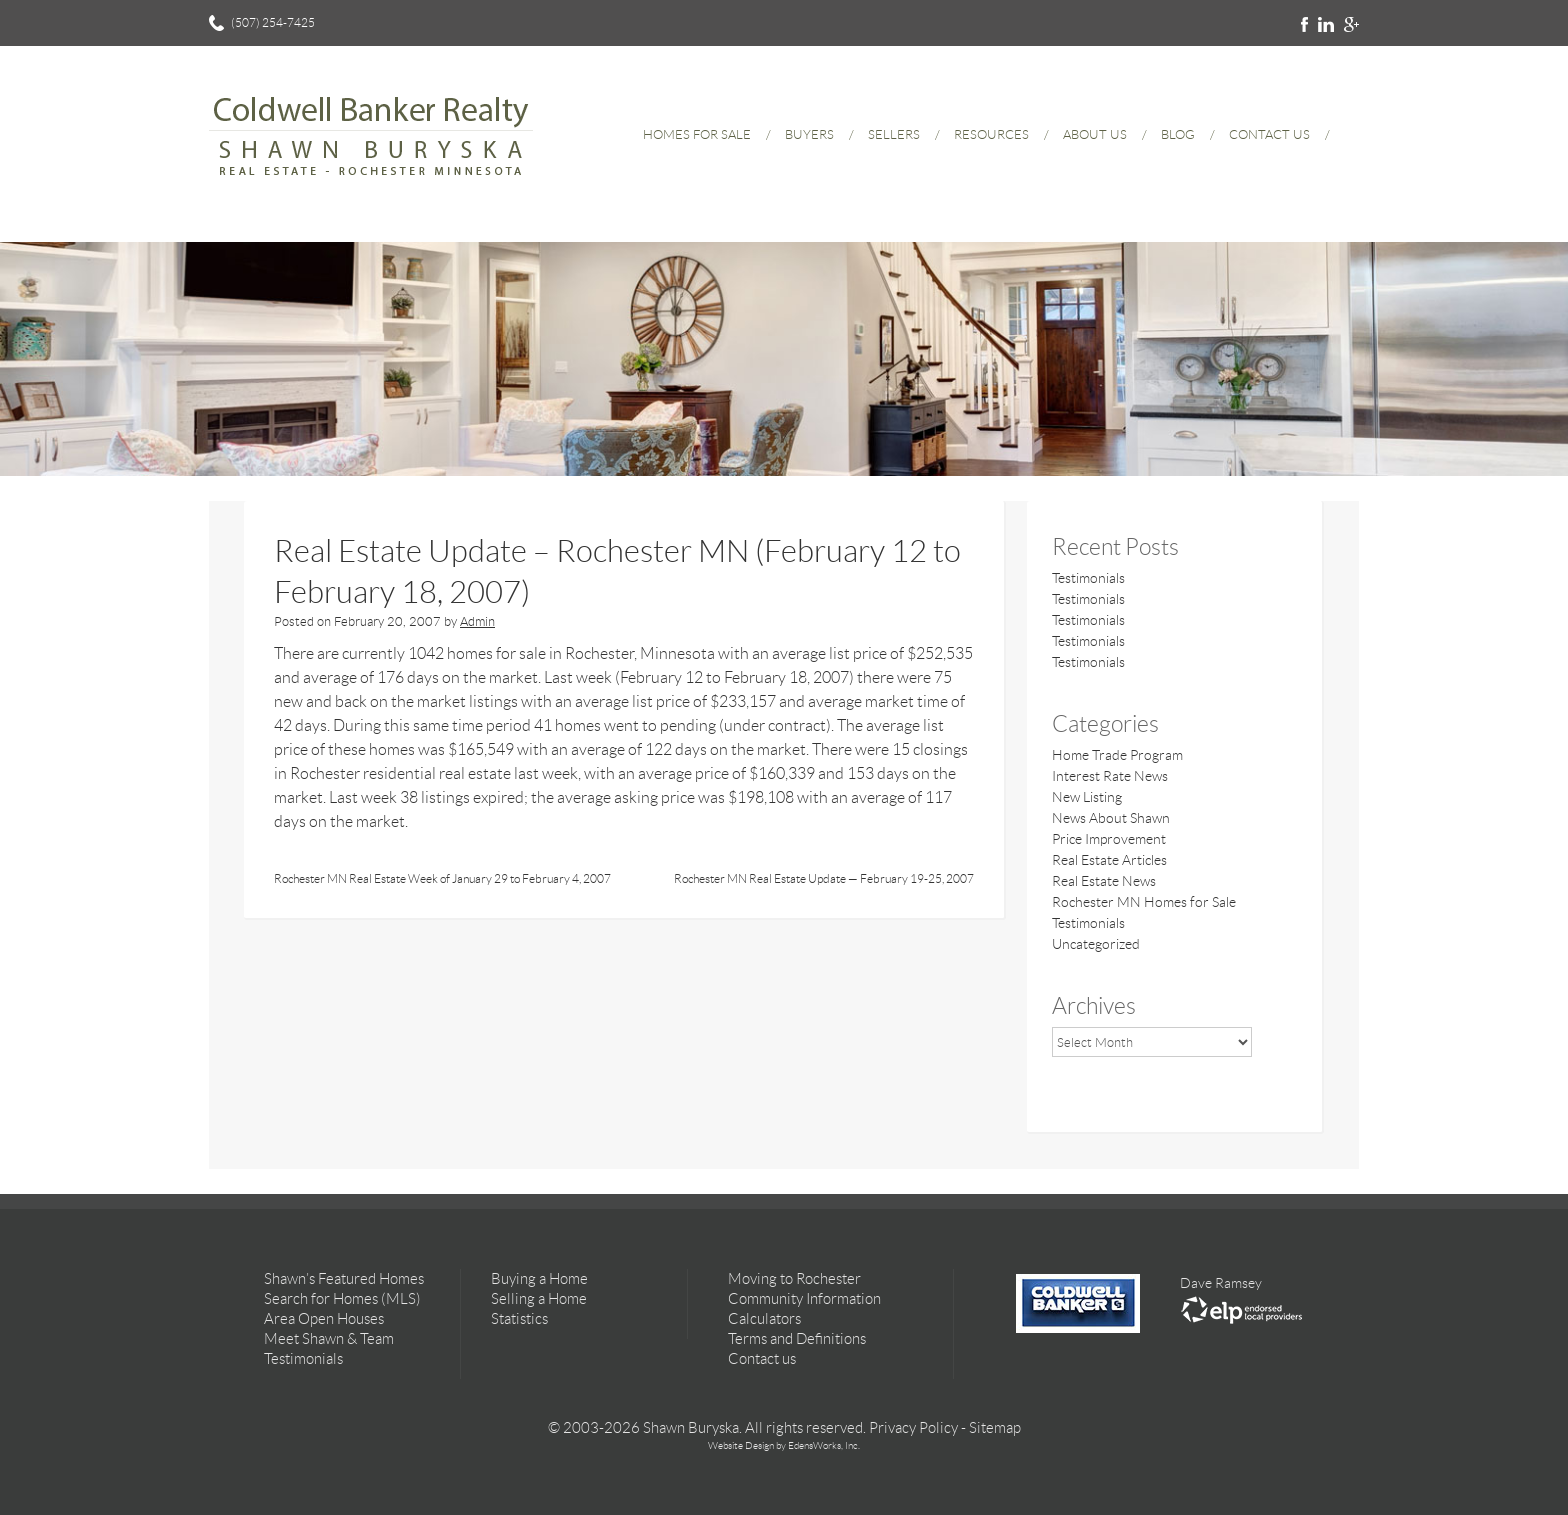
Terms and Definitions (797, 1339)
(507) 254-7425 (273, 22)
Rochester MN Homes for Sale (1144, 902)
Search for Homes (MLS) (342, 1299)
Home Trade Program (1117, 755)
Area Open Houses (324, 1319)
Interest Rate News (1110, 776)
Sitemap (995, 1428)
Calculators (764, 1319)
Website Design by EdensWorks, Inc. (784, 1445)
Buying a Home (539, 1279)
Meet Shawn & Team (329, 1339)
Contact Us (1269, 134)
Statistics (519, 1319)
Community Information (804, 1299)
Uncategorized (1096, 944)
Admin (477, 621)
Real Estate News (1104, 881)
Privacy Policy (913, 1428)
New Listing (1087, 797)
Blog (1178, 134)
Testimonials (1088, 578)
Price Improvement (1109, 839)
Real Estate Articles (1109, 860)
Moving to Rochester (794, 1279)
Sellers (894, 134)
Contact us (762, 1359)
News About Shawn (1111, 818)
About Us (1095, 134)
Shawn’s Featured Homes (344, 1279)
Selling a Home (539, 1299)
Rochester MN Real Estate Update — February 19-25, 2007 (824, 878)
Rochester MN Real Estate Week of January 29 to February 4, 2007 (442, 878)
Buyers (809, 134)
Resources (991, 134)
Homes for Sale (697, 134)
